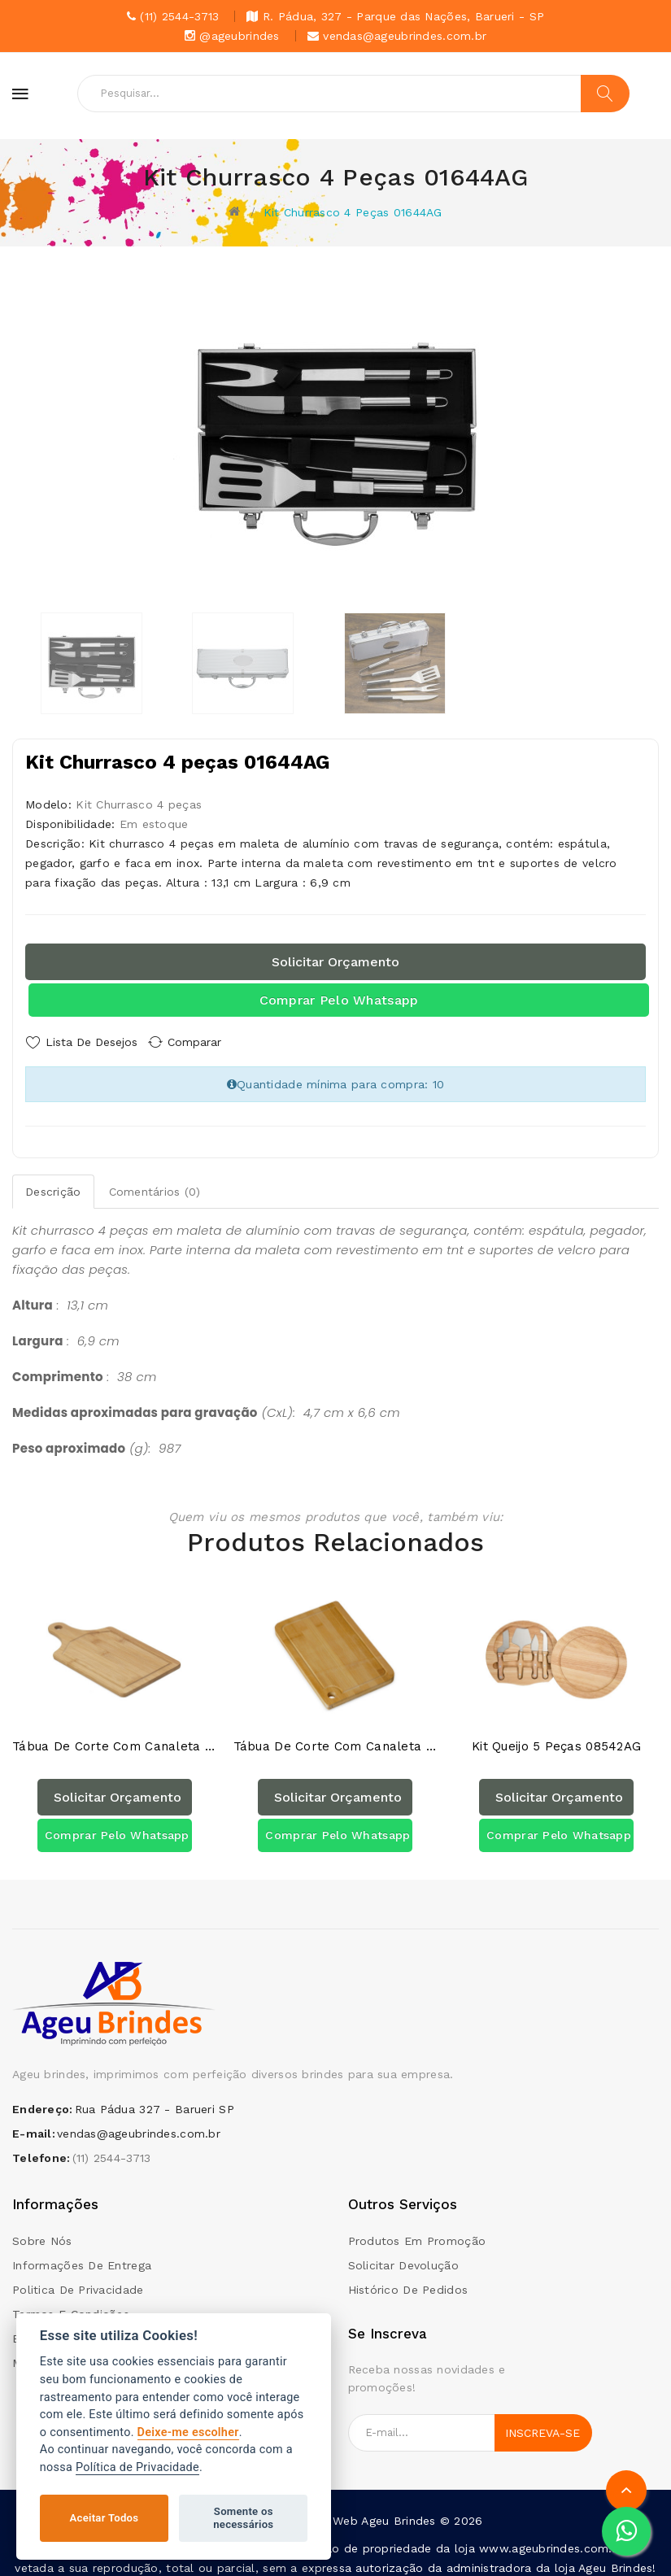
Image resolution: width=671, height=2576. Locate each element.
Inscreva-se (542, 2423)
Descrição (53, 1186)
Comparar (207, 1041)
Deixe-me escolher (188, 2432)
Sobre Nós (42, 2231)
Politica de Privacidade (77, 2279)
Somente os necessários (243, 2517)
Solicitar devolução (403, 2255)
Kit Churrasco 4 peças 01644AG (353, 212)
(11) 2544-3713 (111, 2148)
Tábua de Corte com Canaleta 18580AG (114, 1738)
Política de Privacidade (137, 2467)
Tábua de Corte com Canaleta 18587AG (335, 1738)
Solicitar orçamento (335, 962)
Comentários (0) (155, 1186)
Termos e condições (70, 2304)
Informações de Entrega (81, 2255)
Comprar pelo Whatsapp (339, 1000)
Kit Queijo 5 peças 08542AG (556, 1738)
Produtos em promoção (417, 2231)
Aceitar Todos (104, 2518)
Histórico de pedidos (408, 2279)
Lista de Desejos (91, 1041)
